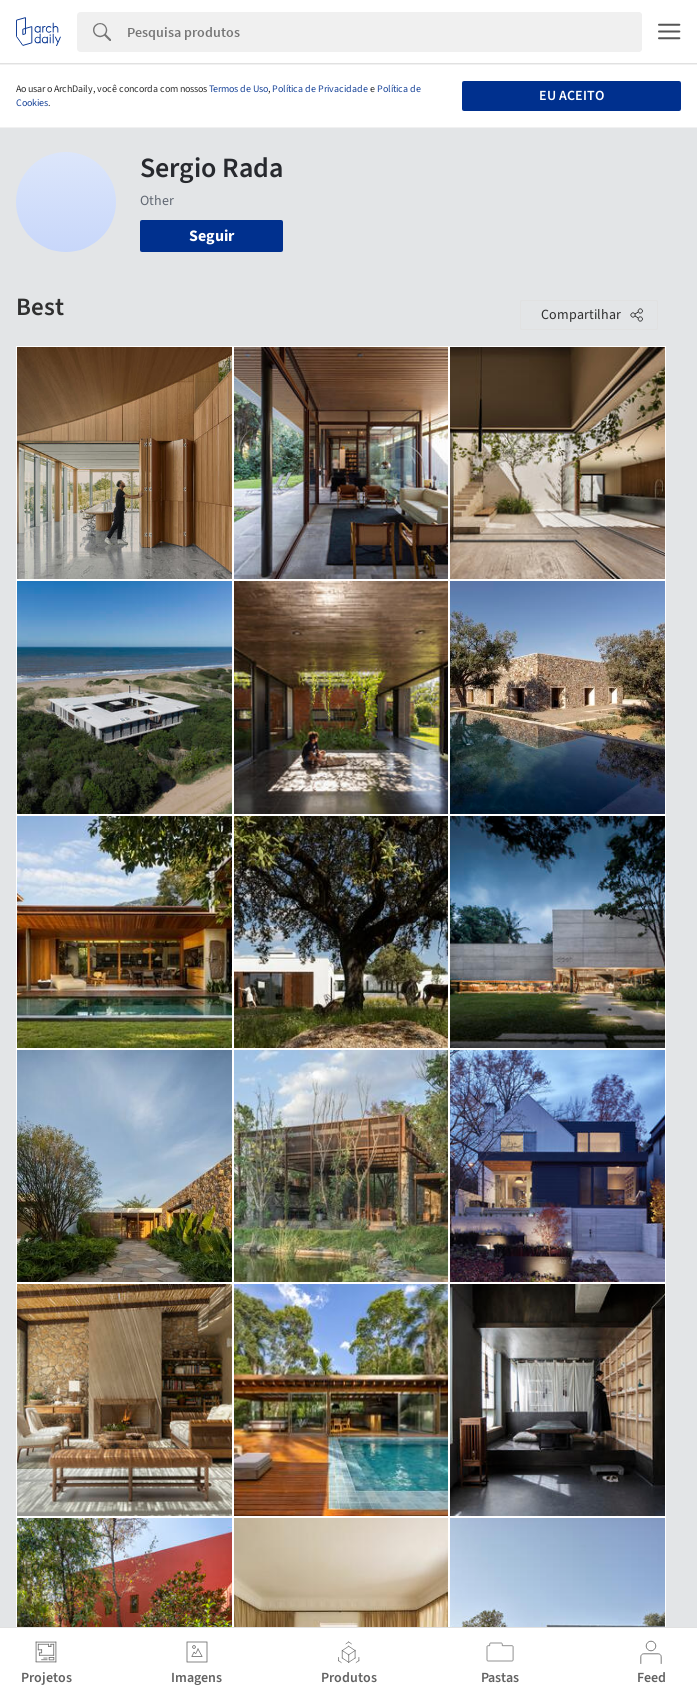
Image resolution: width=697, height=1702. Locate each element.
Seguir (211, 236)
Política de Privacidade (320, 89)
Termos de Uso (238, 89)
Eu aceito (571, 96)
